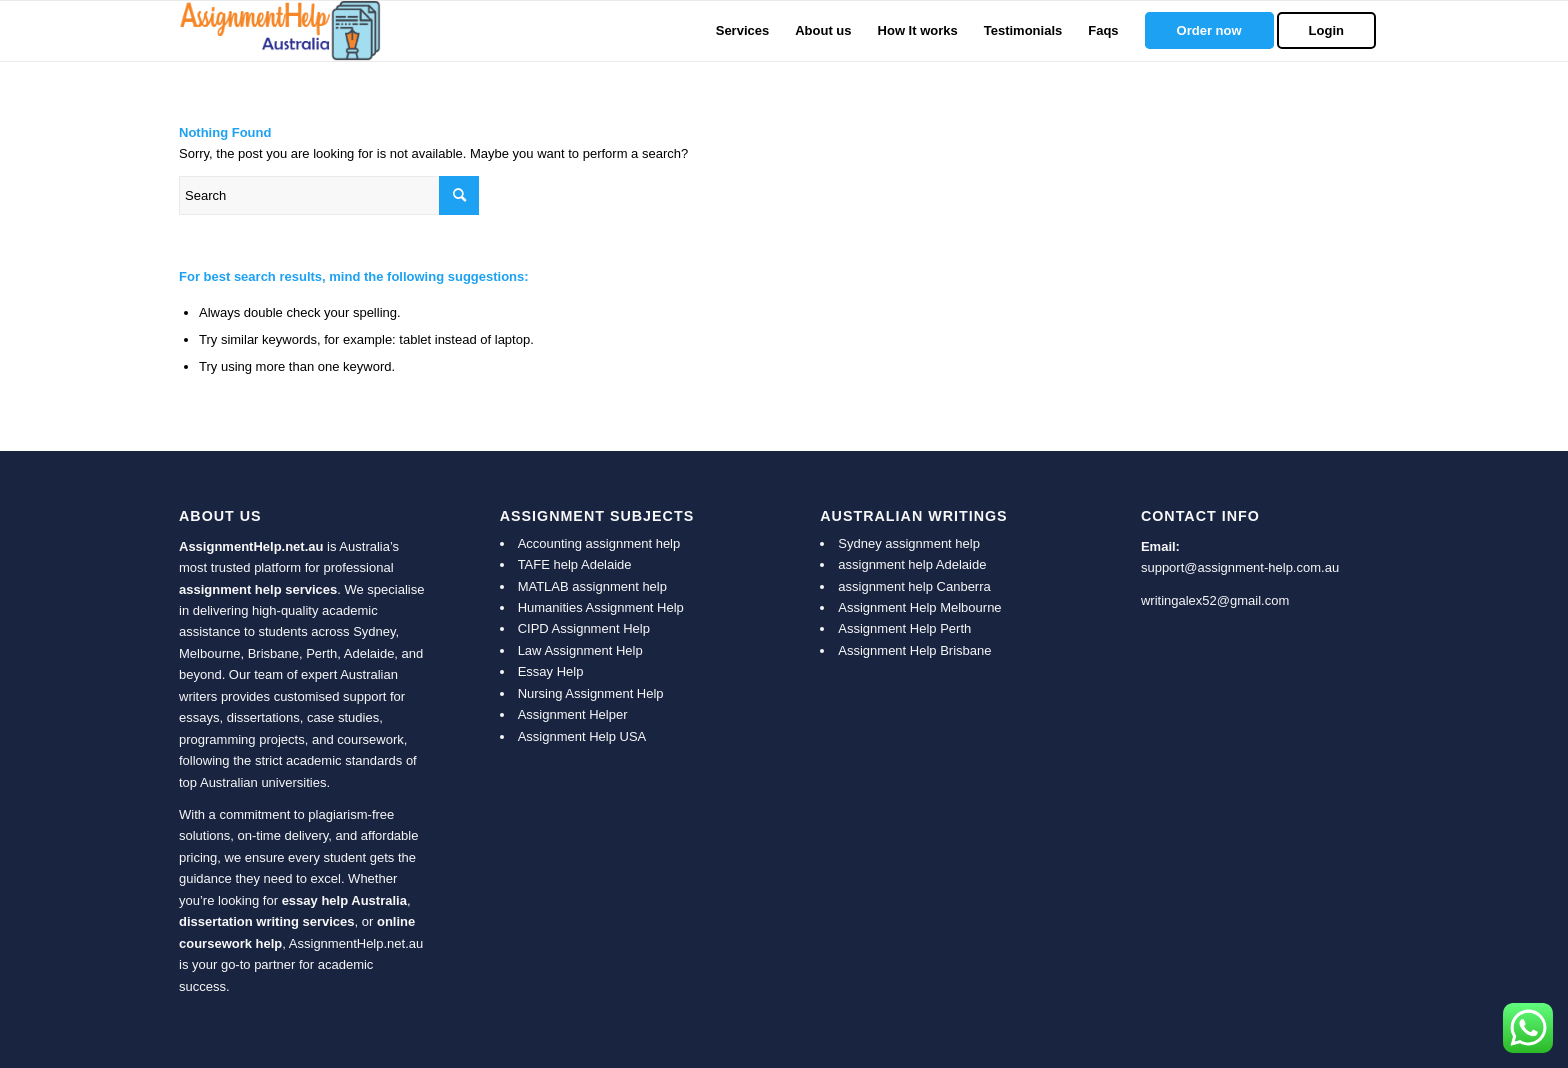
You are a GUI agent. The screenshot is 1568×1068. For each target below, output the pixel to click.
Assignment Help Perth (904, 628)
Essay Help (551, 671)
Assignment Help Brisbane (914, 650)
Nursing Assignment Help (591, 693)
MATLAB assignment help (592, 586)
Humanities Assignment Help (601, 607)
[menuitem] (743, 31)
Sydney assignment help (909, 543)
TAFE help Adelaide (575, 564)
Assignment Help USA (582, 736)
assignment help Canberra (914, 586)
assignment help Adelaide (912, 564)
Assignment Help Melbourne (919, 607)
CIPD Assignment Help (584, 628)
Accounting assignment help (599, 543)
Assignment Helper (573, 714)
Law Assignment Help (580, 650)
